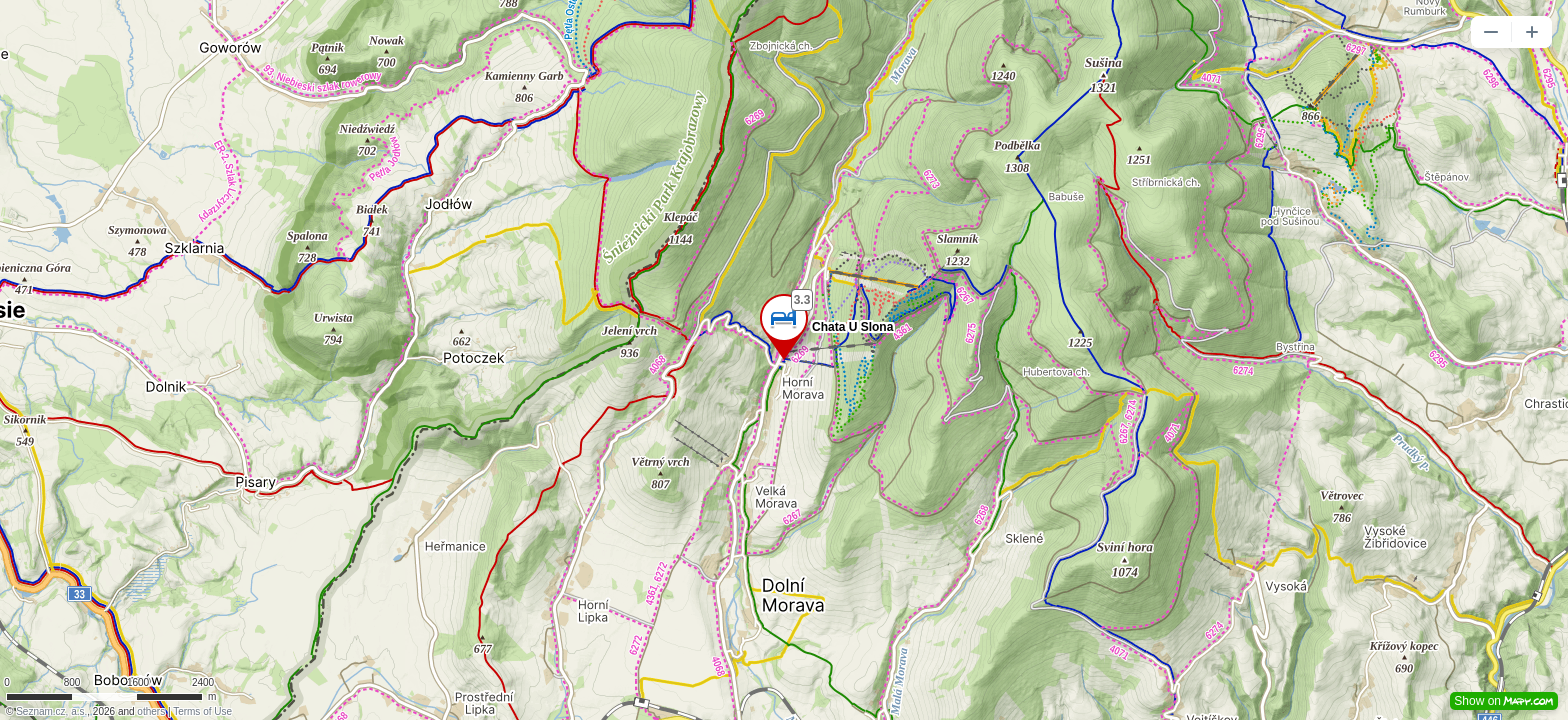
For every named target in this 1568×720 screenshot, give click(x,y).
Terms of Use (202, 711)
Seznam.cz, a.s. (51, 711)
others (151, 711)
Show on (1504, 701)
